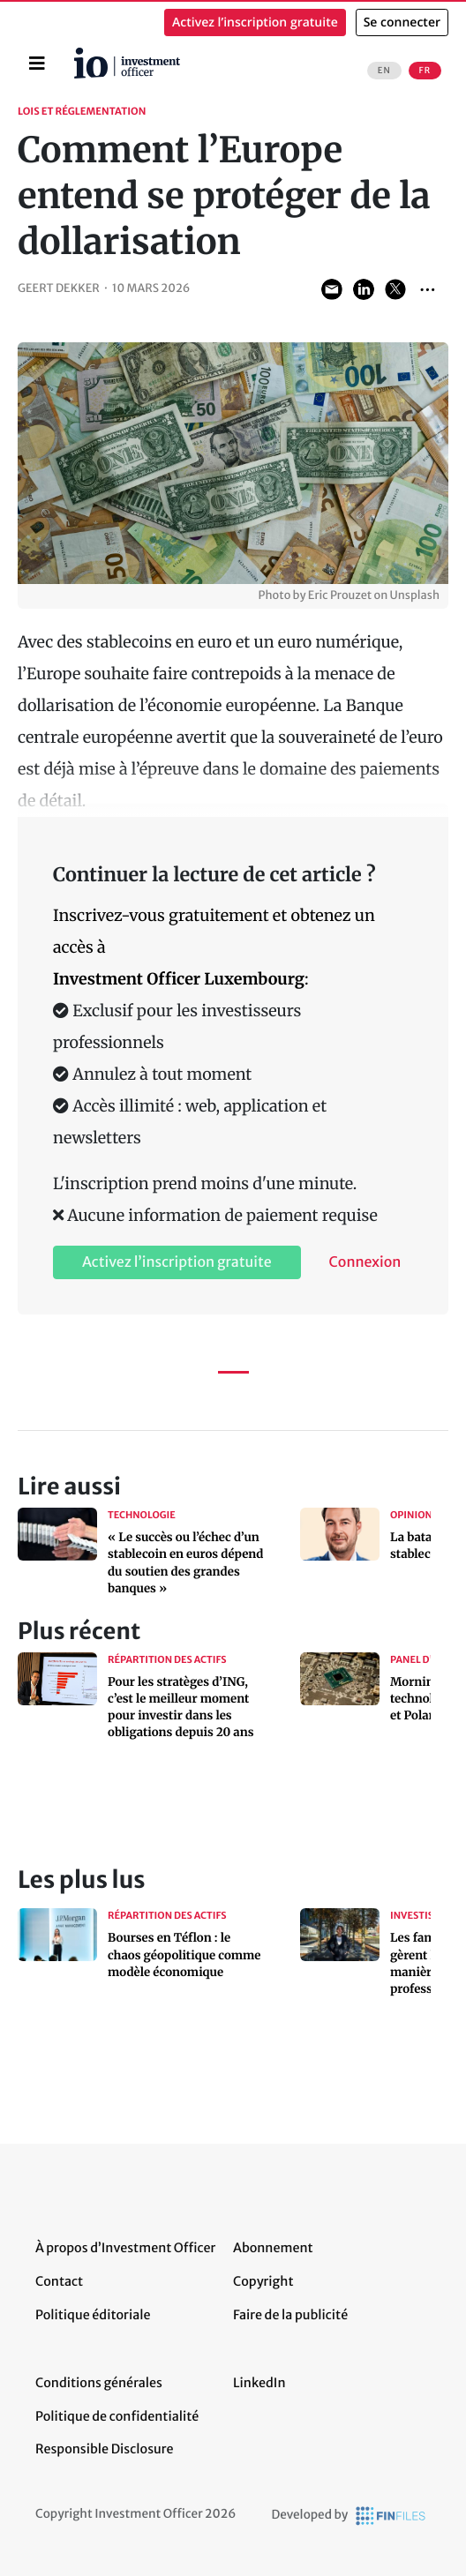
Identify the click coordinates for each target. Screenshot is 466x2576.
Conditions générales (98, 2383)
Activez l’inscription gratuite (255, 22)
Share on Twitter (395, 289)
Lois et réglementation (82, 112)
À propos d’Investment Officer (125, 2248)
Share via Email (331, 289)
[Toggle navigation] (37, 63)
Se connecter (402, 22)
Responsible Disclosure (104, 2449)
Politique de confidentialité (117, 2416)
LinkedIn (259, 2383)
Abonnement (273, 2248)
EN (384, 70)
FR (425, 70)
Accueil (80, 54)
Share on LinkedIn (363, 289)
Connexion (365, 1262)
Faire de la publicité (290, 2315)
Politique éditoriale (92, 2315)
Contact (59, 2281)
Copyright (263, 2281)
